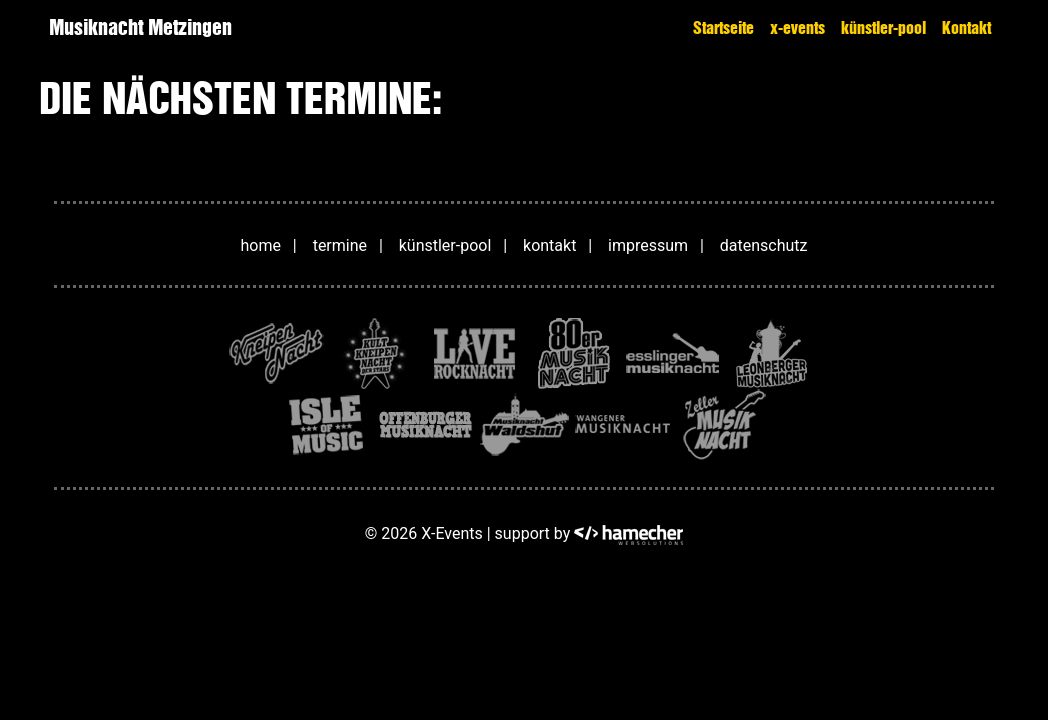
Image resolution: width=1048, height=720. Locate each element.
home (261, 245)
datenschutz (764, 245)
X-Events (451, 533)
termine (340, 245)
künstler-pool (883, 28)
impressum (648, 245)
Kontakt (966, 28)
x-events (797, 28)
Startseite (723, 28)
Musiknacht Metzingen (140, 27)
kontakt (549, 245)
